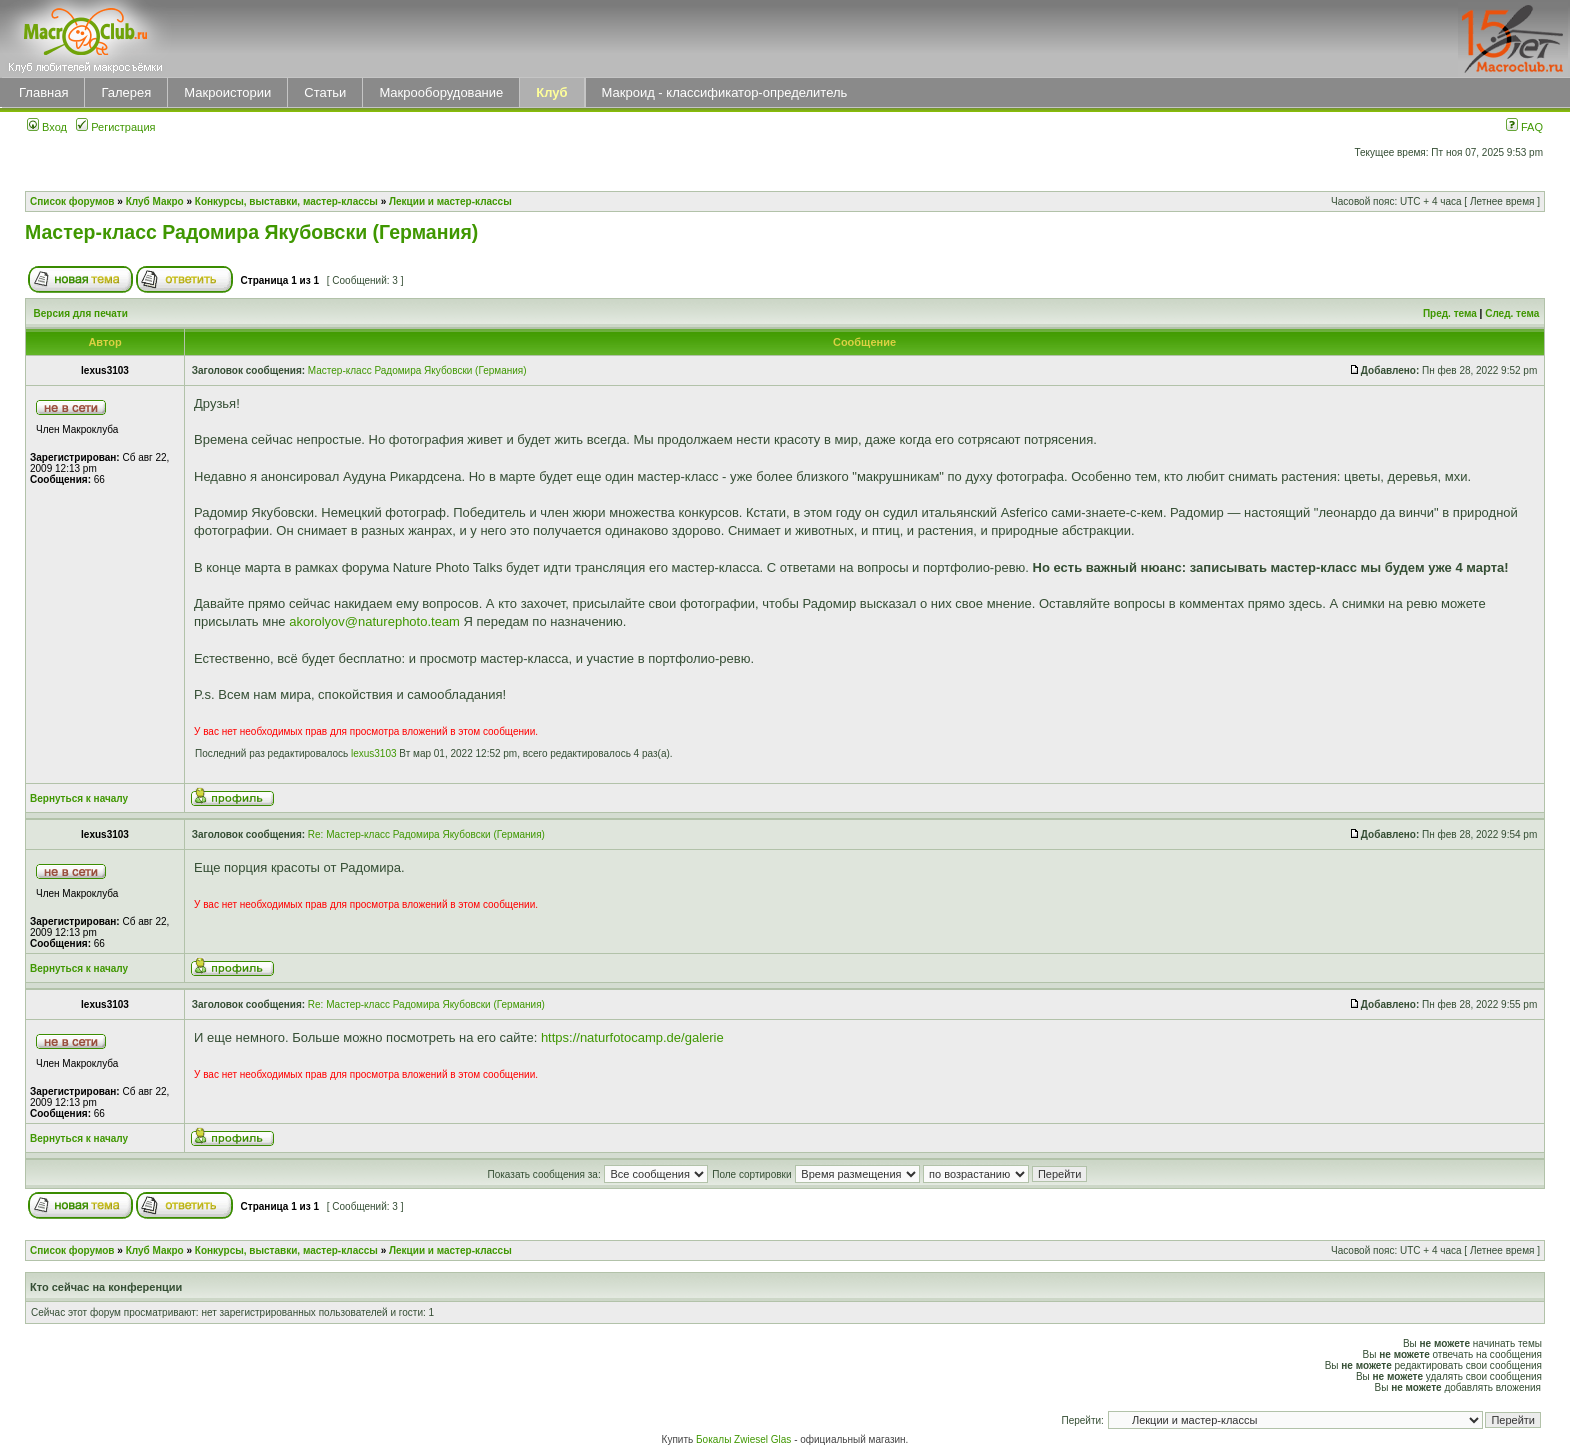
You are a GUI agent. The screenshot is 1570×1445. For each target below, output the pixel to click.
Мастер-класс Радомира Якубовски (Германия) (251, 232)
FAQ (1524, 127)
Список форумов (72, 201)
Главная (43, 92)
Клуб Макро (155, 201)
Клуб (551, 92)
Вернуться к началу (79, 798)
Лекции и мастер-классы (450, 201)
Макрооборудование (441, 92)
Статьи (325, 92)
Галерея (126, 92)
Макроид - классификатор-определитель (725, 92)
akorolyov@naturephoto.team (374, 621)
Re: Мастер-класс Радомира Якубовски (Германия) (426, 834)
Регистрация (115, 127)
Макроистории (227, 92)
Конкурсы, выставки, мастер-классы (286, 201)
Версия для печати (81, 313)
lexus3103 (374, 753)
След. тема (1512, 313)
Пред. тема (1450, 313)
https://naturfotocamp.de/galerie (632, 1037)
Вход (47, 127)
